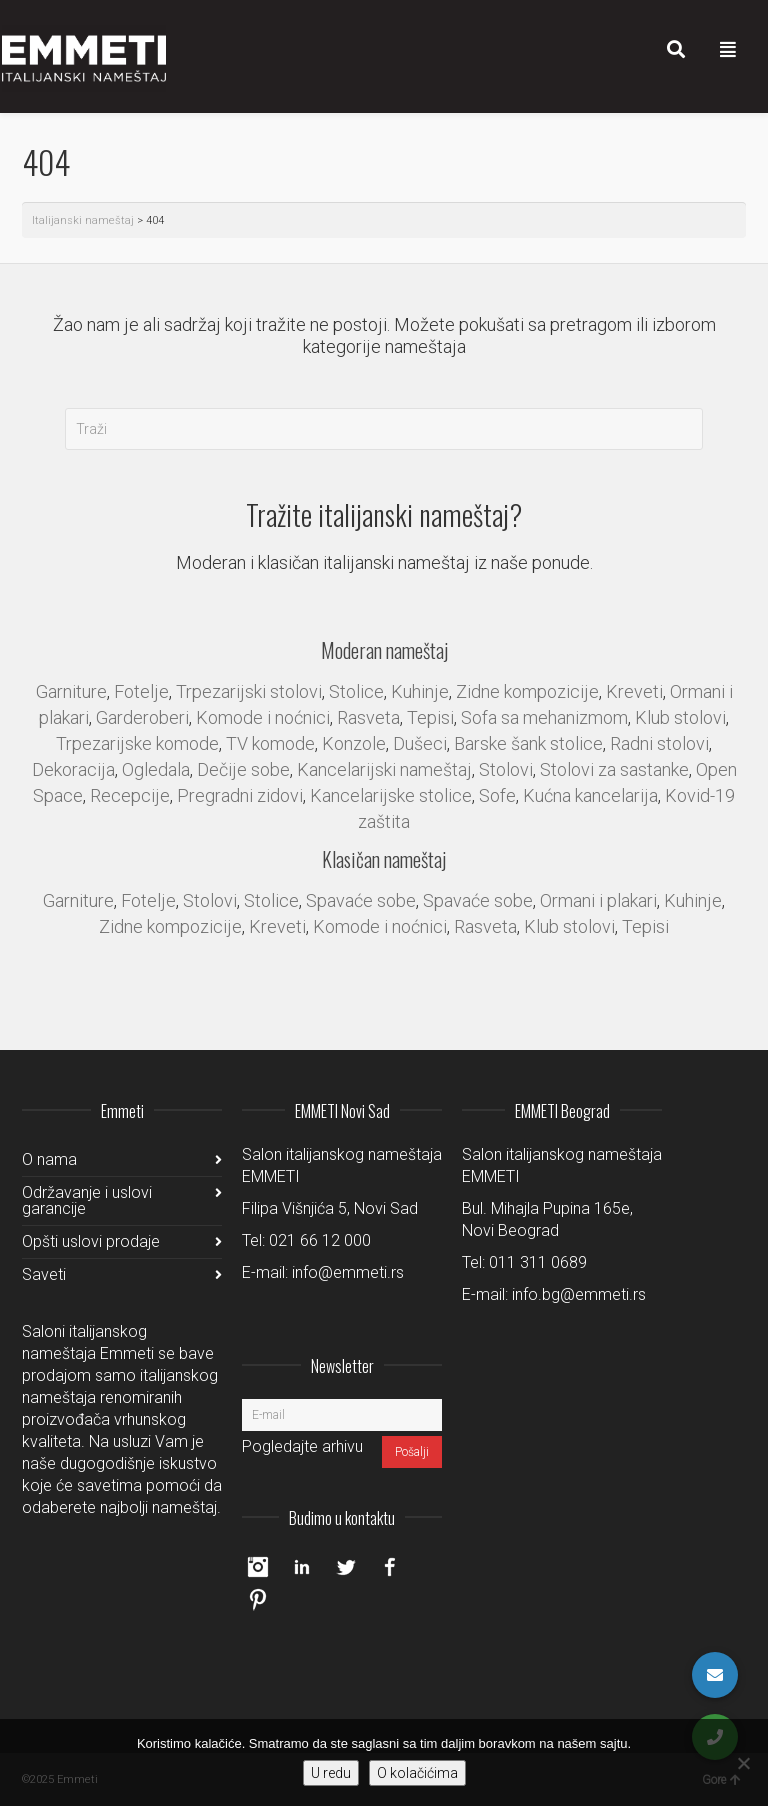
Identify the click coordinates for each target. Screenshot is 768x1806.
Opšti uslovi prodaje (91, 1241)
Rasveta (368, 717)
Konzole (354, 743)
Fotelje (141, 691)
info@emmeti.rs (348, 1272)
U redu (331, 1773)
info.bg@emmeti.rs (579, 1294)
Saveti (44, 1274)
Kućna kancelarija (590, 795)
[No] (743, 1763)
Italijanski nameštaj (83, 220)
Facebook (390, 1567)
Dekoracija (73, 769)
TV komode (270, 743)
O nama (49, 1159)
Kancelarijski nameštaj (384, 769)
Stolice (356, 691)
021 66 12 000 (320, 1240)
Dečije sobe (243, 769)
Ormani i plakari (598, 900)
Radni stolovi (659, 743)
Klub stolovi (680, 717)
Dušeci (420, 743)
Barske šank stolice (528, 743)
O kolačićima (417, 1773)
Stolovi (506, 769)
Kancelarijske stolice (391, 795)
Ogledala (156, 769)
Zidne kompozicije (527, 691)
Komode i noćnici (263, 717)
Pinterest (258, 1599)
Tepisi (430, 717)
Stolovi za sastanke (614, 769)
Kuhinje (420, 691)
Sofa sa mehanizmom (544, 717)
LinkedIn (302, 1567)
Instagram (258, 1567)
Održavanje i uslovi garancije (87, 1200)
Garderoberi (142, 717)
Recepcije (130, 795)
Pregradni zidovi (240, 795)
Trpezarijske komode (137, 743)
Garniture (71, 691)
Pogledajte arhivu (302, 1446)
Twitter (346, 1567)
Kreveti (634, 691)
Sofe (497, 795)
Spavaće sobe (361, 900)
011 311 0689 (538, 1262)
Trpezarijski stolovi (249, 691)
